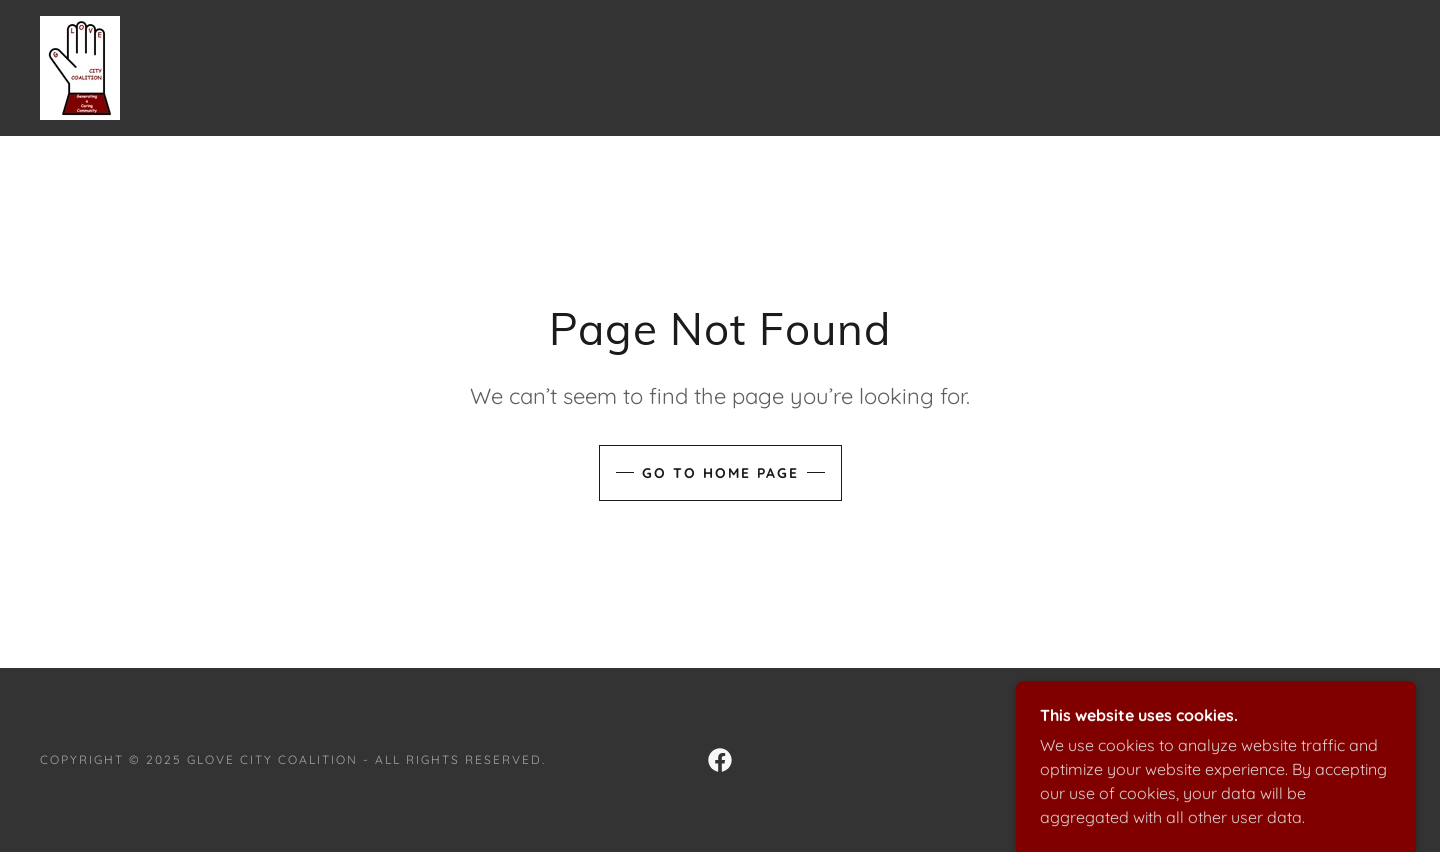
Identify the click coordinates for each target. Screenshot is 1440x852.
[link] (80, 66)
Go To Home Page (720, 473)
